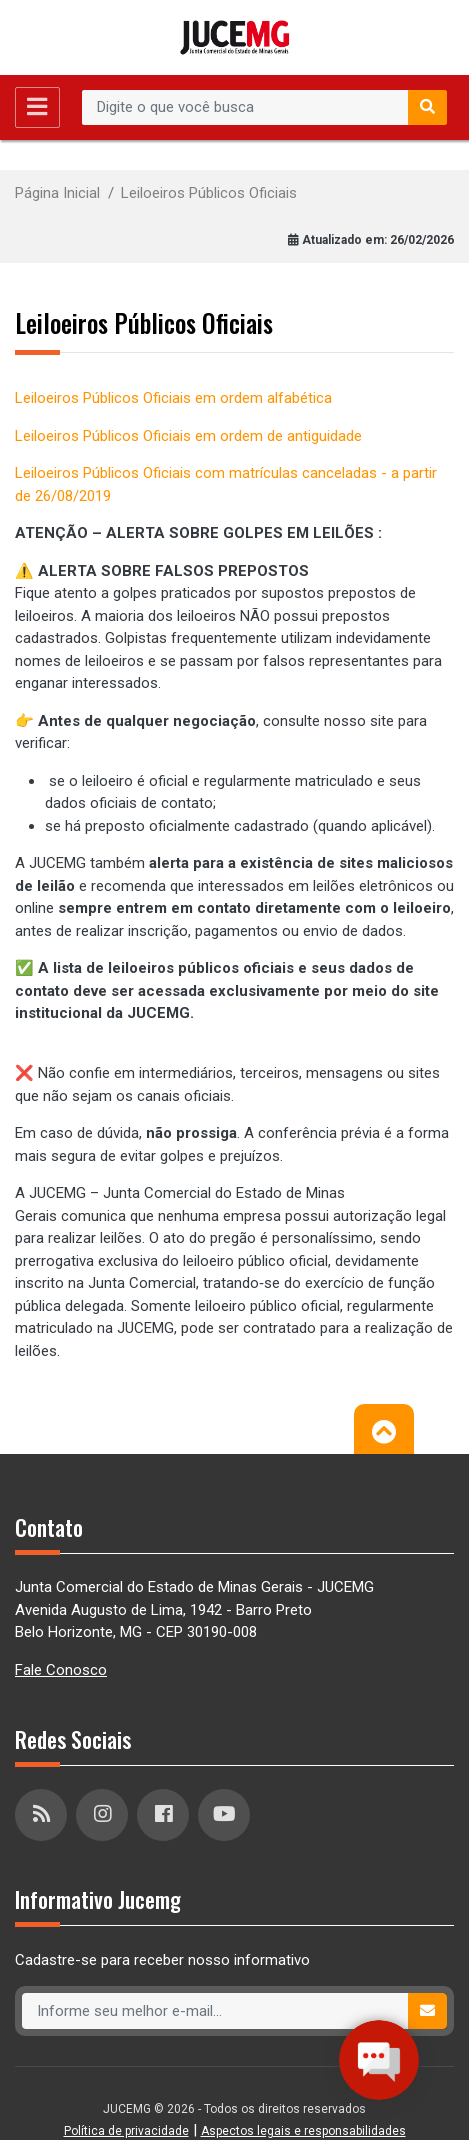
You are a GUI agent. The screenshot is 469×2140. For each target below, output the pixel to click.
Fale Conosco (61, 1670)
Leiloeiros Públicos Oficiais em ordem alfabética (173, 398)
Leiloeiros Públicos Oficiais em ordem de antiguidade (188, 436)
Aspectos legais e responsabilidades (303, 2131)
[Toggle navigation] (37, 107)
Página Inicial (57, 193)
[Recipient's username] (245, 108)
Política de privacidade (126, 2131)
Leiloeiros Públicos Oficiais (209, 193)
